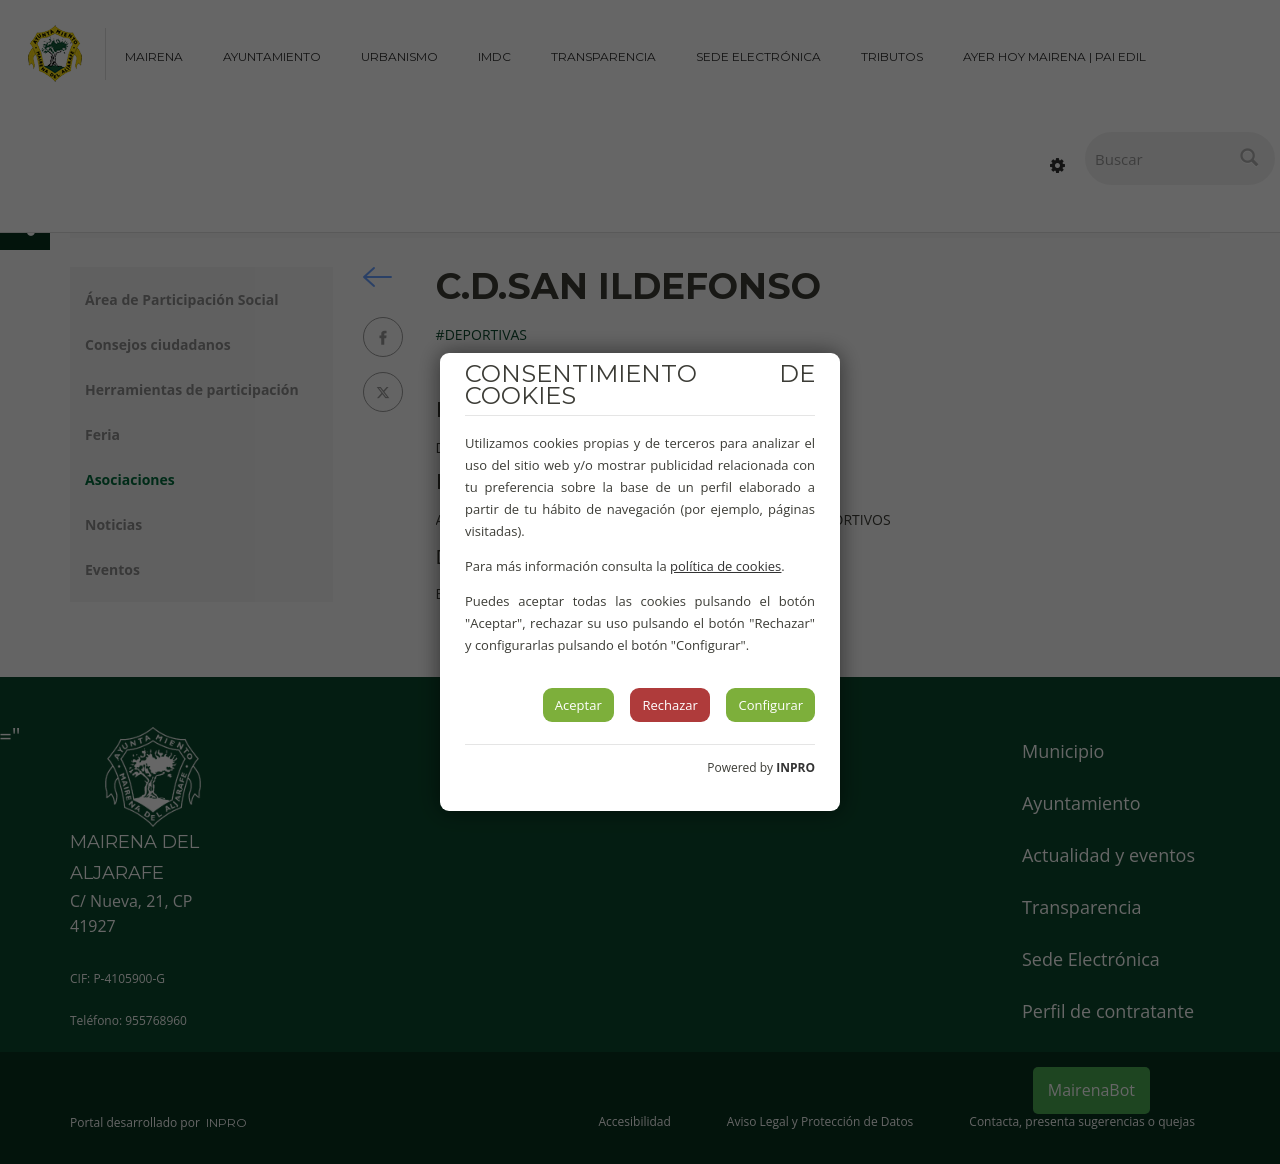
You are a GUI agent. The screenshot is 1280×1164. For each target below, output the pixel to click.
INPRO (795, 767)
